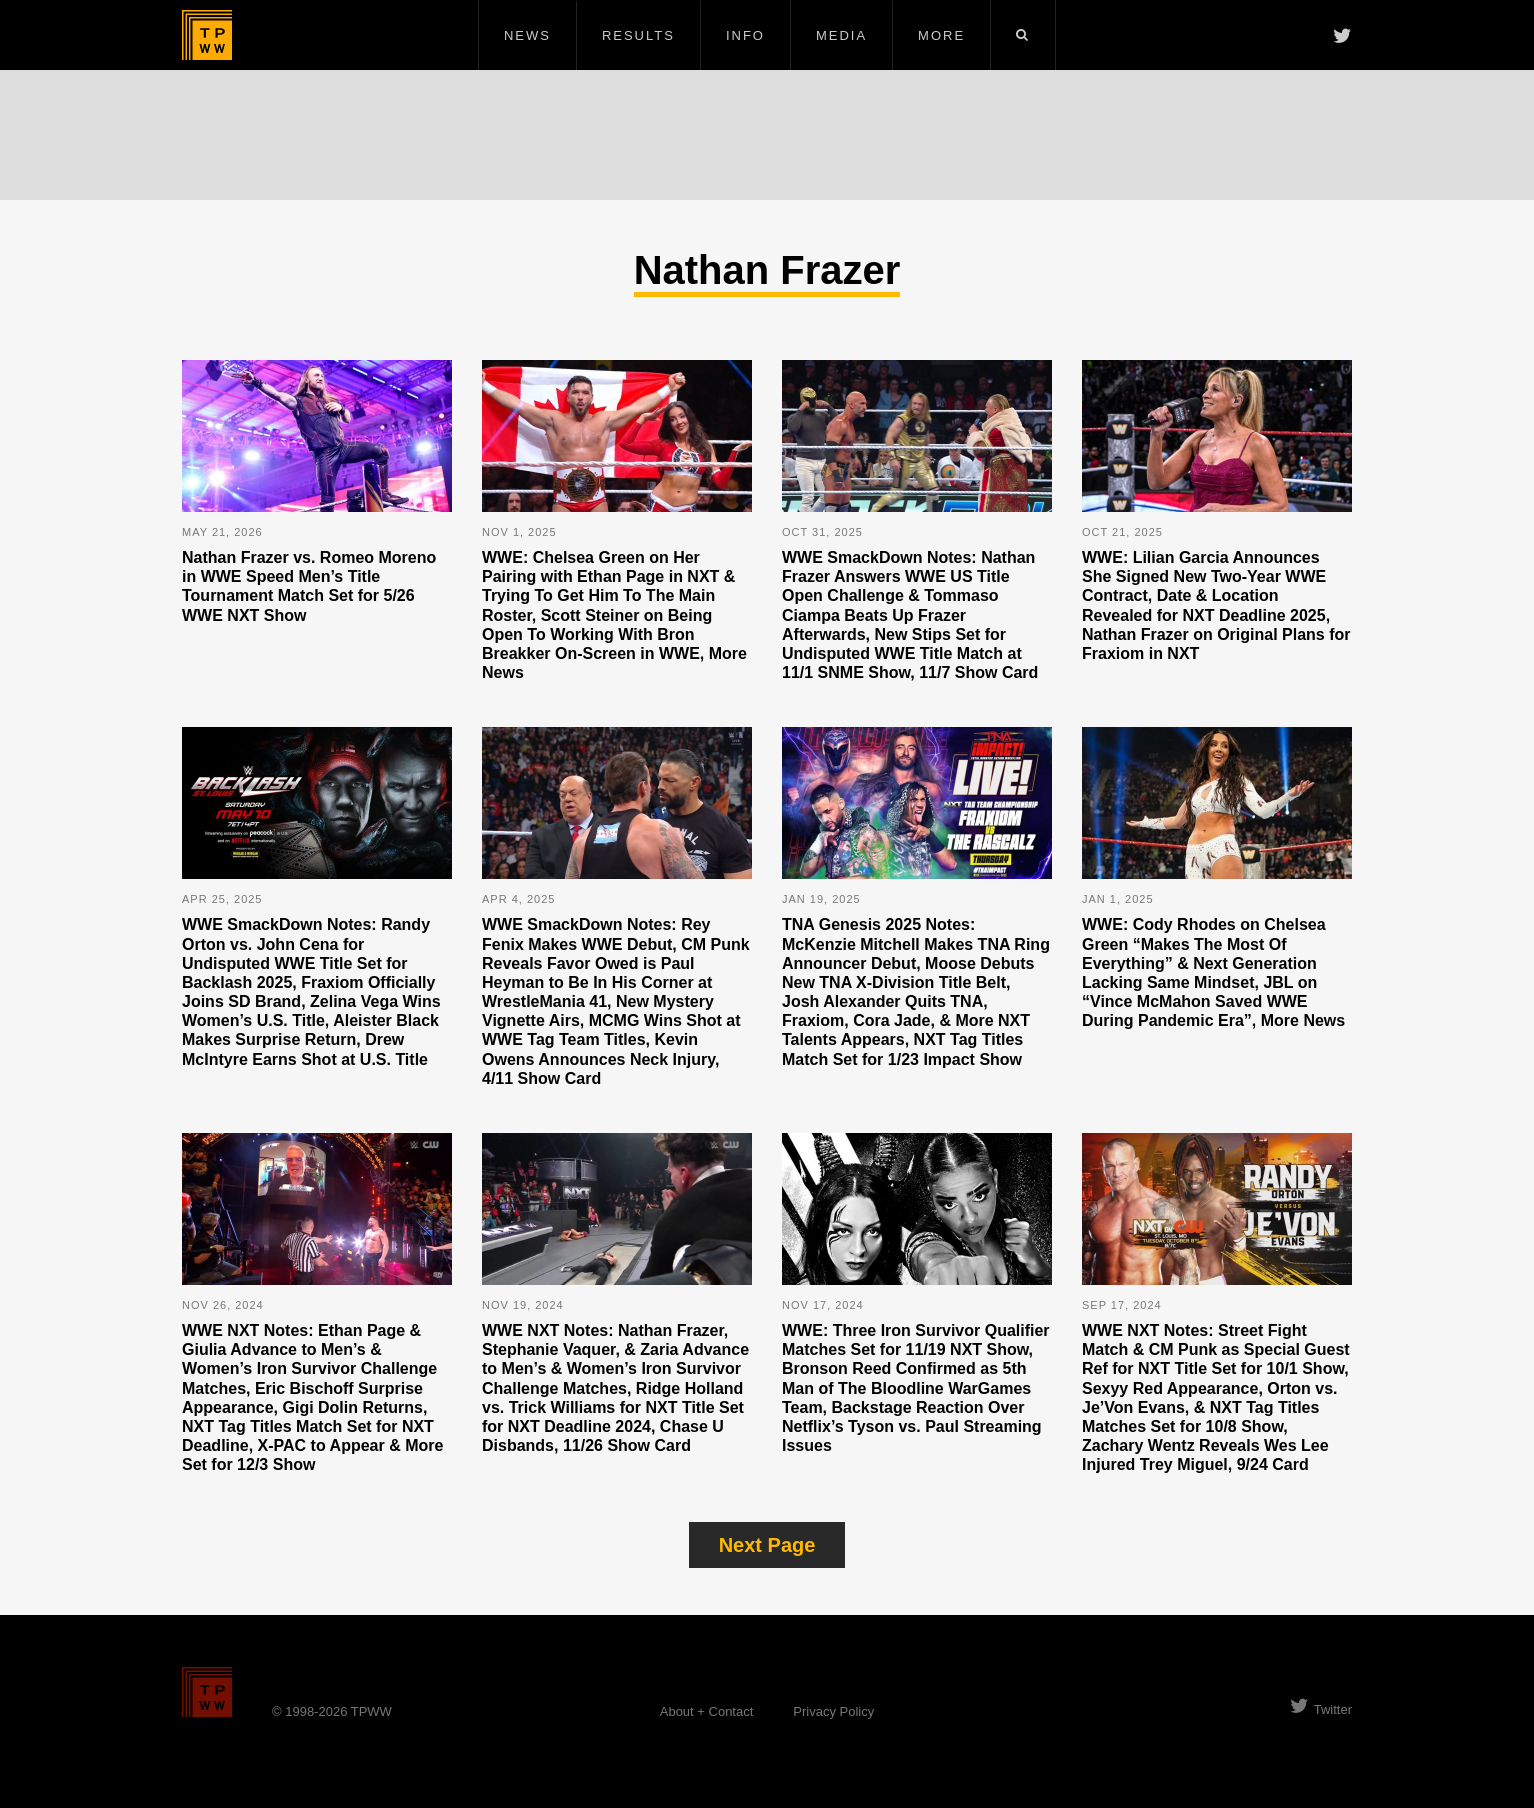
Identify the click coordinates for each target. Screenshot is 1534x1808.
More (941, 35)
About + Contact (707, 1711)
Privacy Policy (833, 1711)
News (527, 35)
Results (638, 35)
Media (841, 35)
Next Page (767, 1545)
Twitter (1321, 1709)
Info (745, 35)
